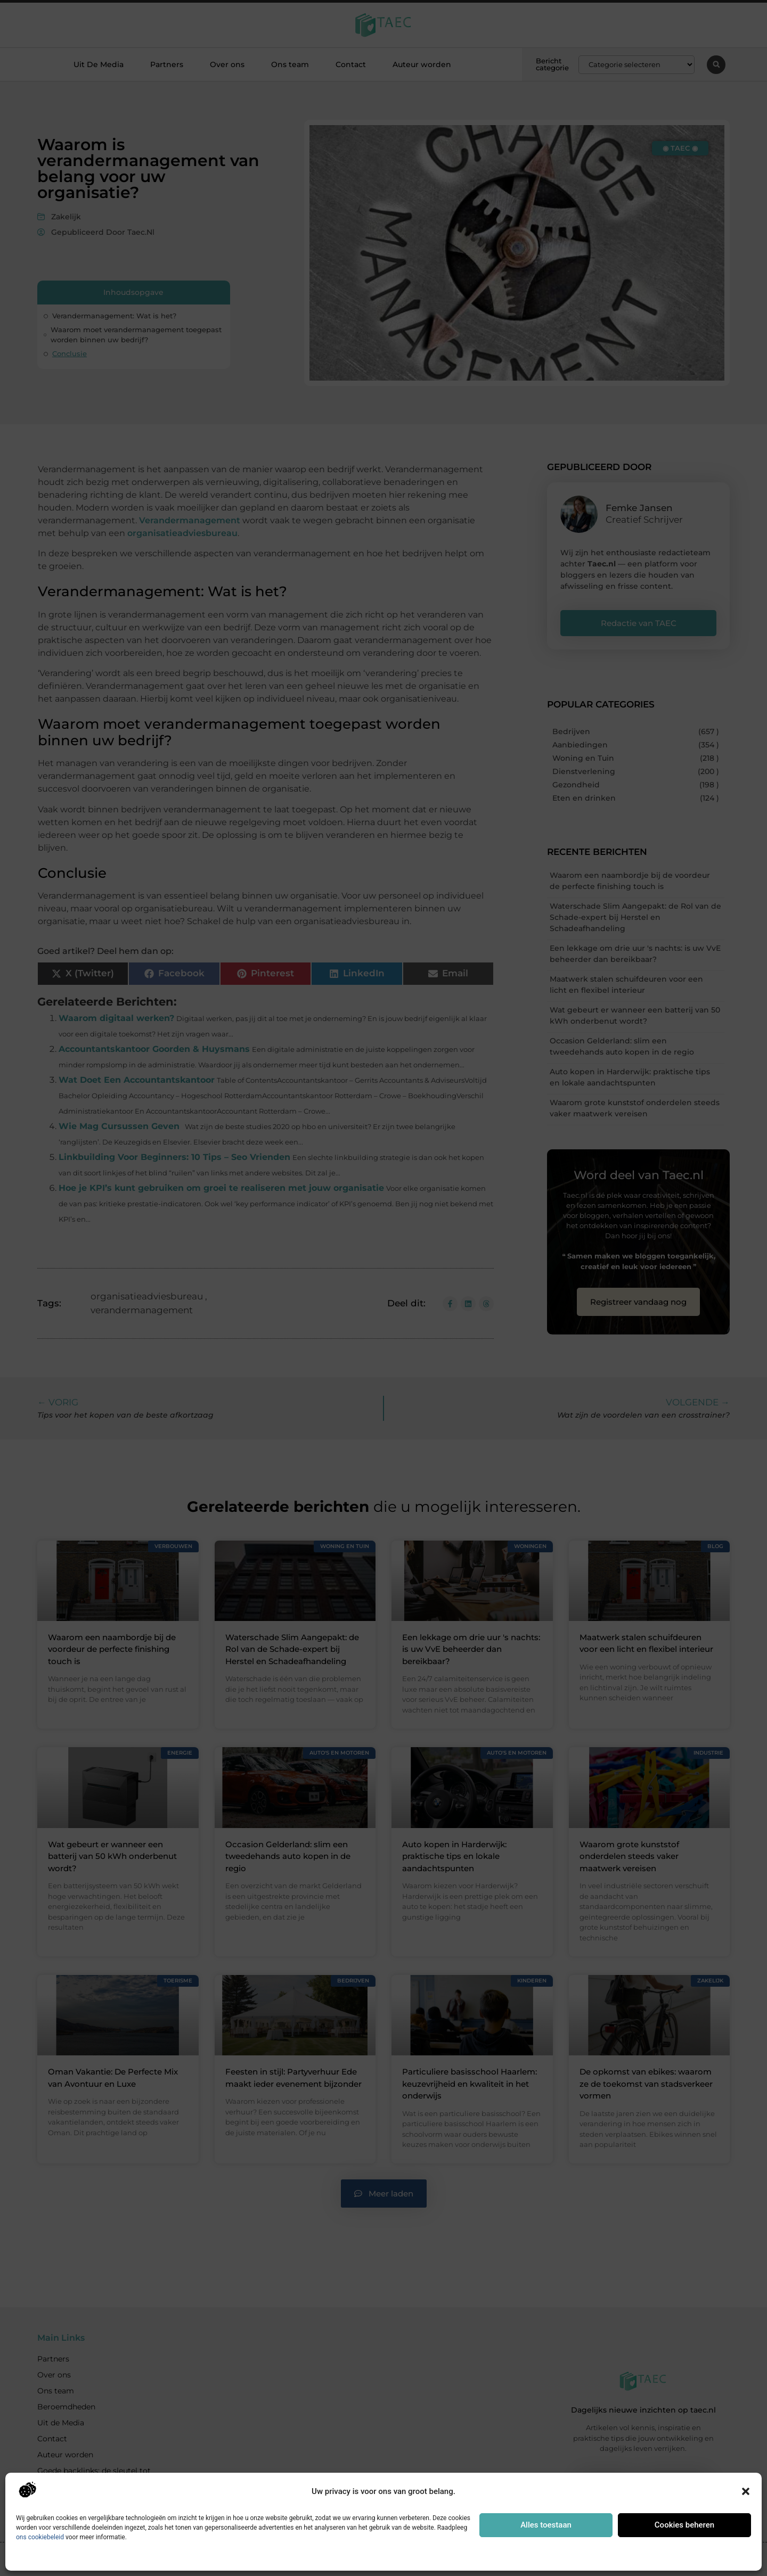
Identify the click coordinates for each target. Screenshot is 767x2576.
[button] (745, 2491)
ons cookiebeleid (40, 2537)
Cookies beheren (684, 2525)
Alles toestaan (546, 2525)
